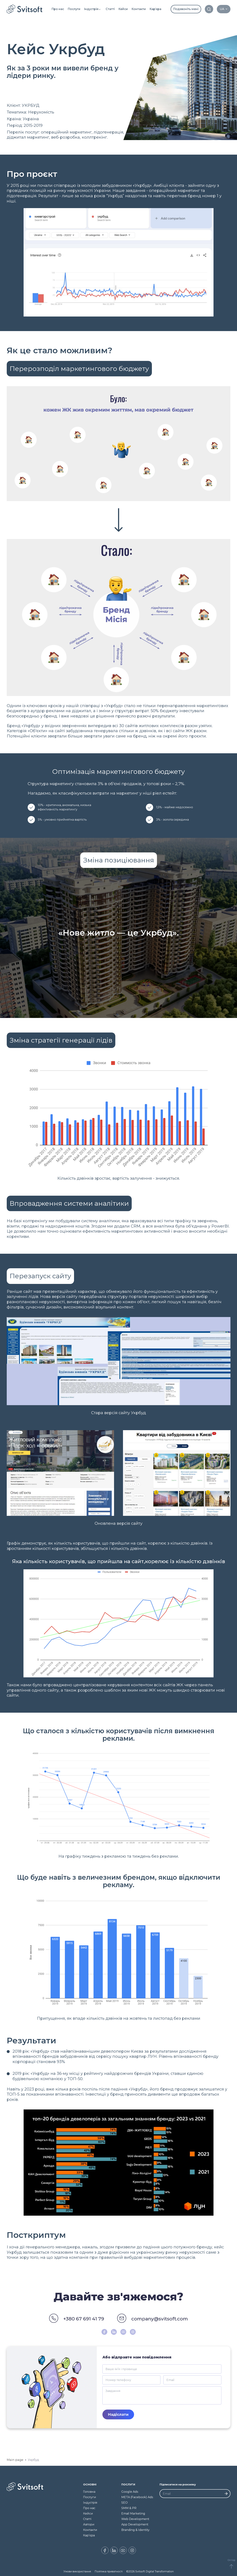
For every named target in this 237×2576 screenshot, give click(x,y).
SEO (124, 2502)
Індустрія (91, 9)
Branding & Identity (135, 2530)
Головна (89, 2491)
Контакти (139, 9)
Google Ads (129, 2491)
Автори (88, 2524)
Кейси (123, 9)
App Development (134, 2524)
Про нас (57, 9)
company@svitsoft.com (159, 2319)
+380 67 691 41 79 (83, 2319)
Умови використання (77, 2571)
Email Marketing (133, 2513)
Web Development (135, 2519)
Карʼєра (155, 9)
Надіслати (118, 2414)
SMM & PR (128, 2508)
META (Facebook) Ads (137, 2497)
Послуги (74, 9)
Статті (110, 9)
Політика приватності (109, 2571)
